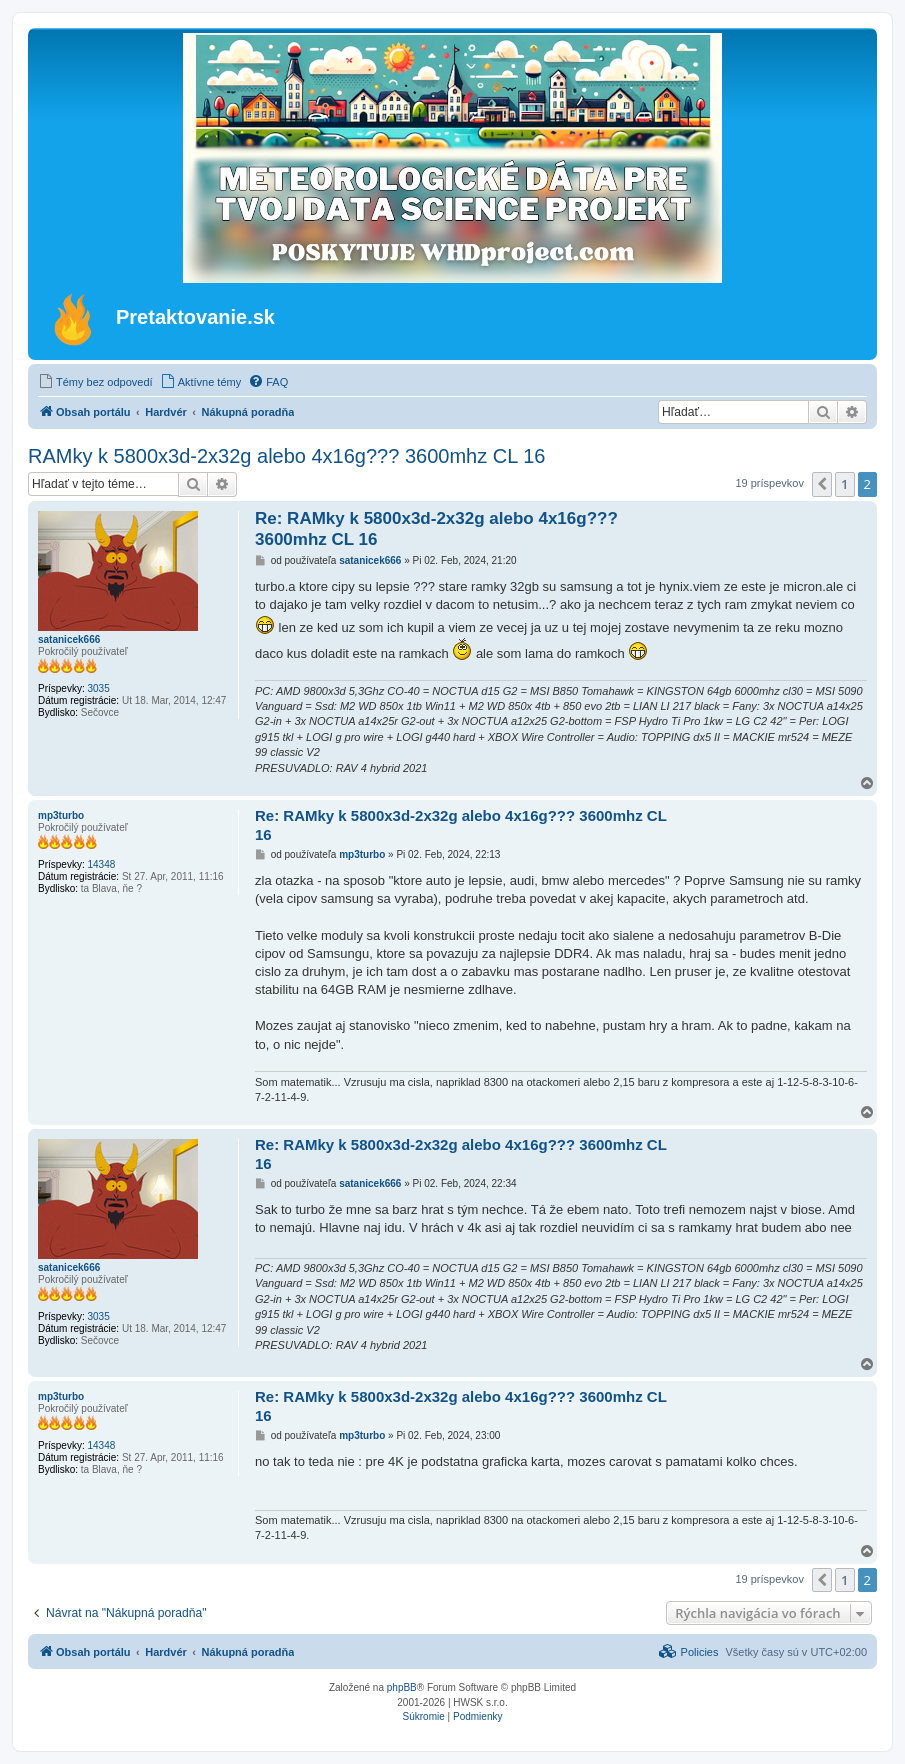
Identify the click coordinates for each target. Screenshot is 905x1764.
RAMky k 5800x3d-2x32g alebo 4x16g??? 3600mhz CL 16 (286, 456)
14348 (101, 864)
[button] (822, 484)
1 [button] (844, 484)
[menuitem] (95, 382)
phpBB (402, 1687)
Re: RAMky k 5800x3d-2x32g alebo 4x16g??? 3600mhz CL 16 (436, 529)
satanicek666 (69, 639)
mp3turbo (61, 815)
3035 (98, 688)
